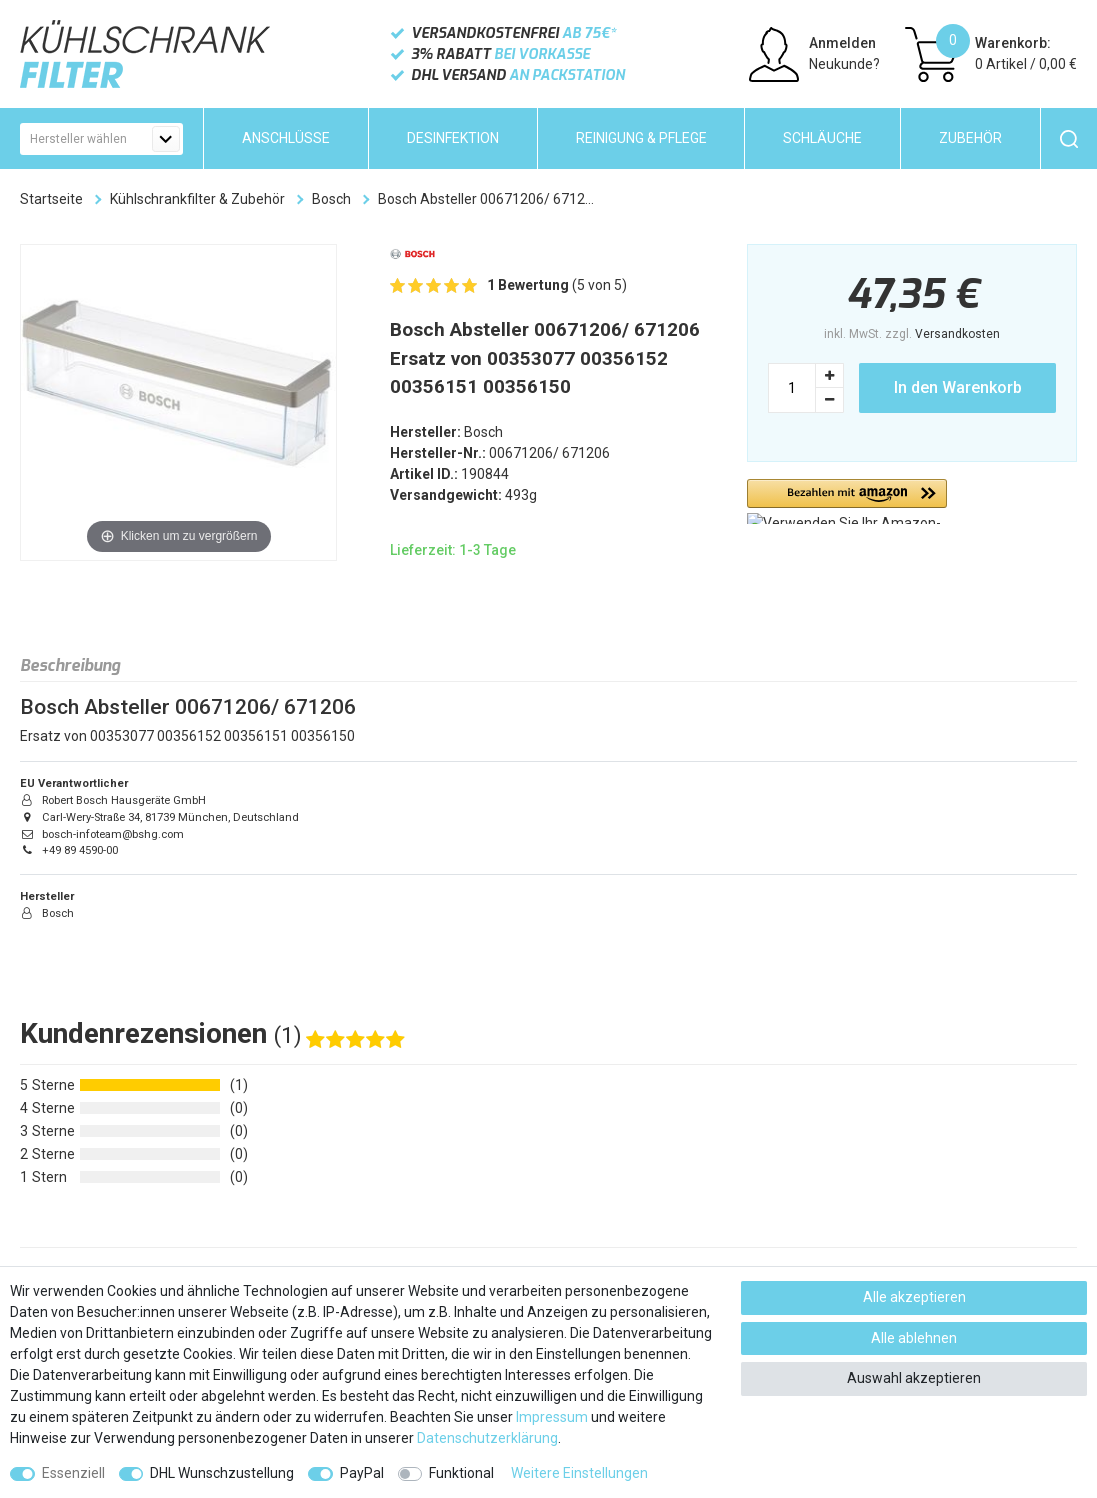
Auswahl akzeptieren (914, 1378)
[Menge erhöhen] (830, 375)
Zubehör (970, 138)
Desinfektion (453, 138)
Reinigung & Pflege (641, 138)
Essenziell (73, 1473)
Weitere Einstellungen (579, 1473)
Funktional (461, 1473)
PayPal (362, 1473)
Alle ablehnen (914, 1338)
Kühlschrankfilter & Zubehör (197, 199)
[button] (847, 501)
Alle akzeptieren (914, 1297)
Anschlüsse (286, 138)
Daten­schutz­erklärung (487, 1438)
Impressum (552, 1417)
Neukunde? (844, 64)
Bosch (331, 199)
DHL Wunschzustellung (222, 1473)
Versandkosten (957, 334)
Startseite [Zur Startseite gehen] (51, 199)
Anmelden (842, 43)
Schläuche (822, 138)
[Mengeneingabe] (792, 388)
